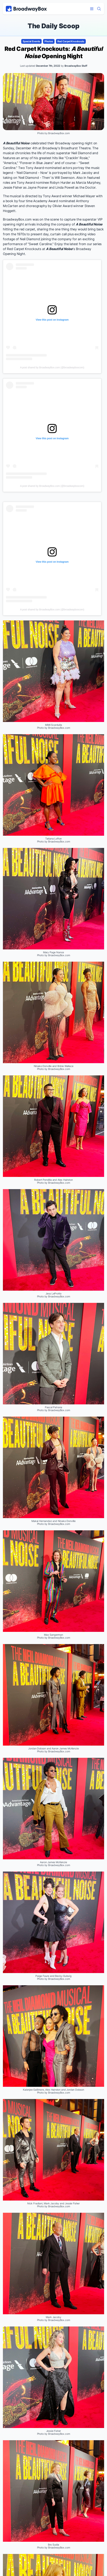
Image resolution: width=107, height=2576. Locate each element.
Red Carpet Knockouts (70, 41)
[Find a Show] (99, 9)
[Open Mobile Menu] (92, 9)
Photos (49, 41)
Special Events (31, 41)
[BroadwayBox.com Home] (26, 9)
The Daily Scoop (53, 26)
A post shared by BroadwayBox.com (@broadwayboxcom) (52, 367)
